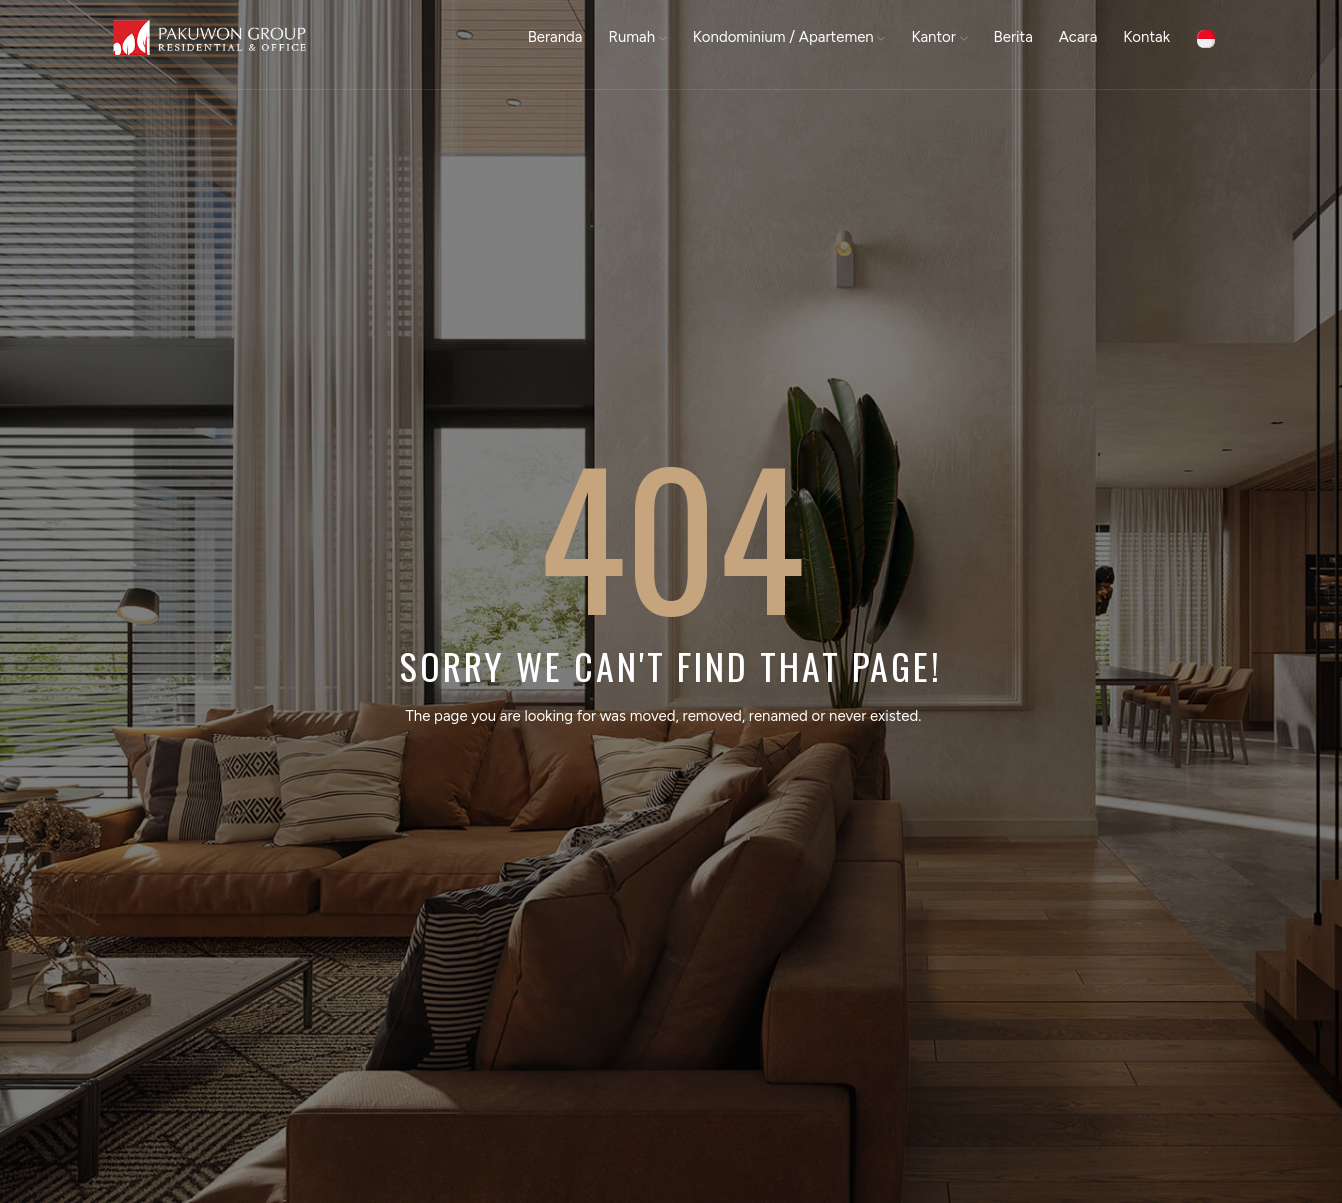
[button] (1206, 37)
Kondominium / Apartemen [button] (789, 37)
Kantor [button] (939, 37)
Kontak (1146, 37)
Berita (1013, 37)
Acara (1078, 37)
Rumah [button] (638, 37)
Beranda (555, 37)
